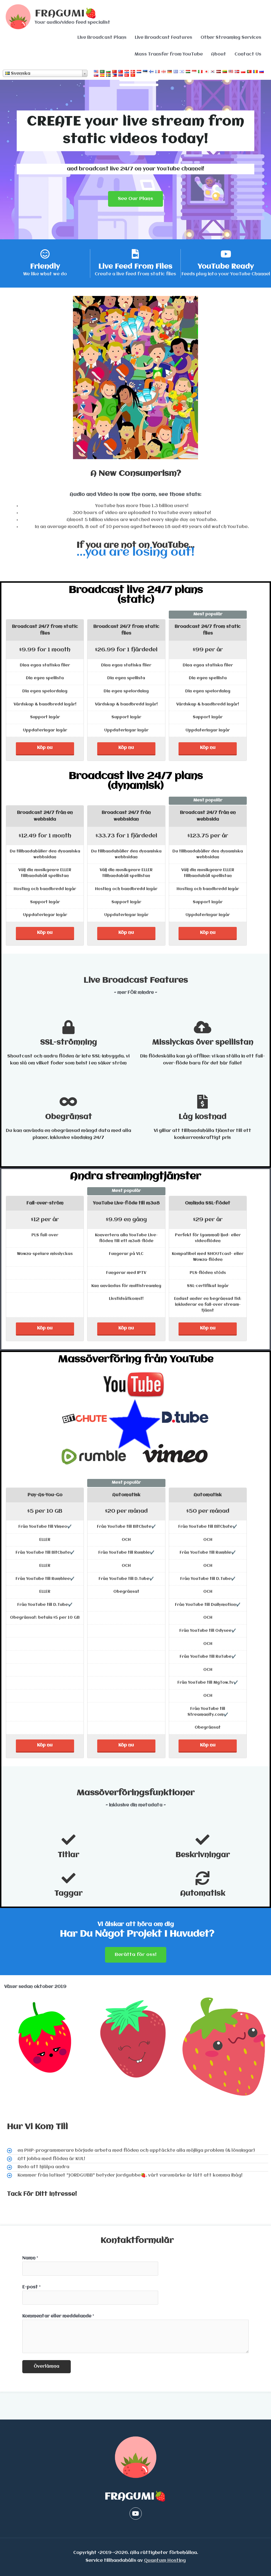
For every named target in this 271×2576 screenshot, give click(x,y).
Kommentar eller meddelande (58, 2316)
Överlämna (46, 2366)
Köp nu (45, 748)
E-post (31, 2287)
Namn (30, 2258)
